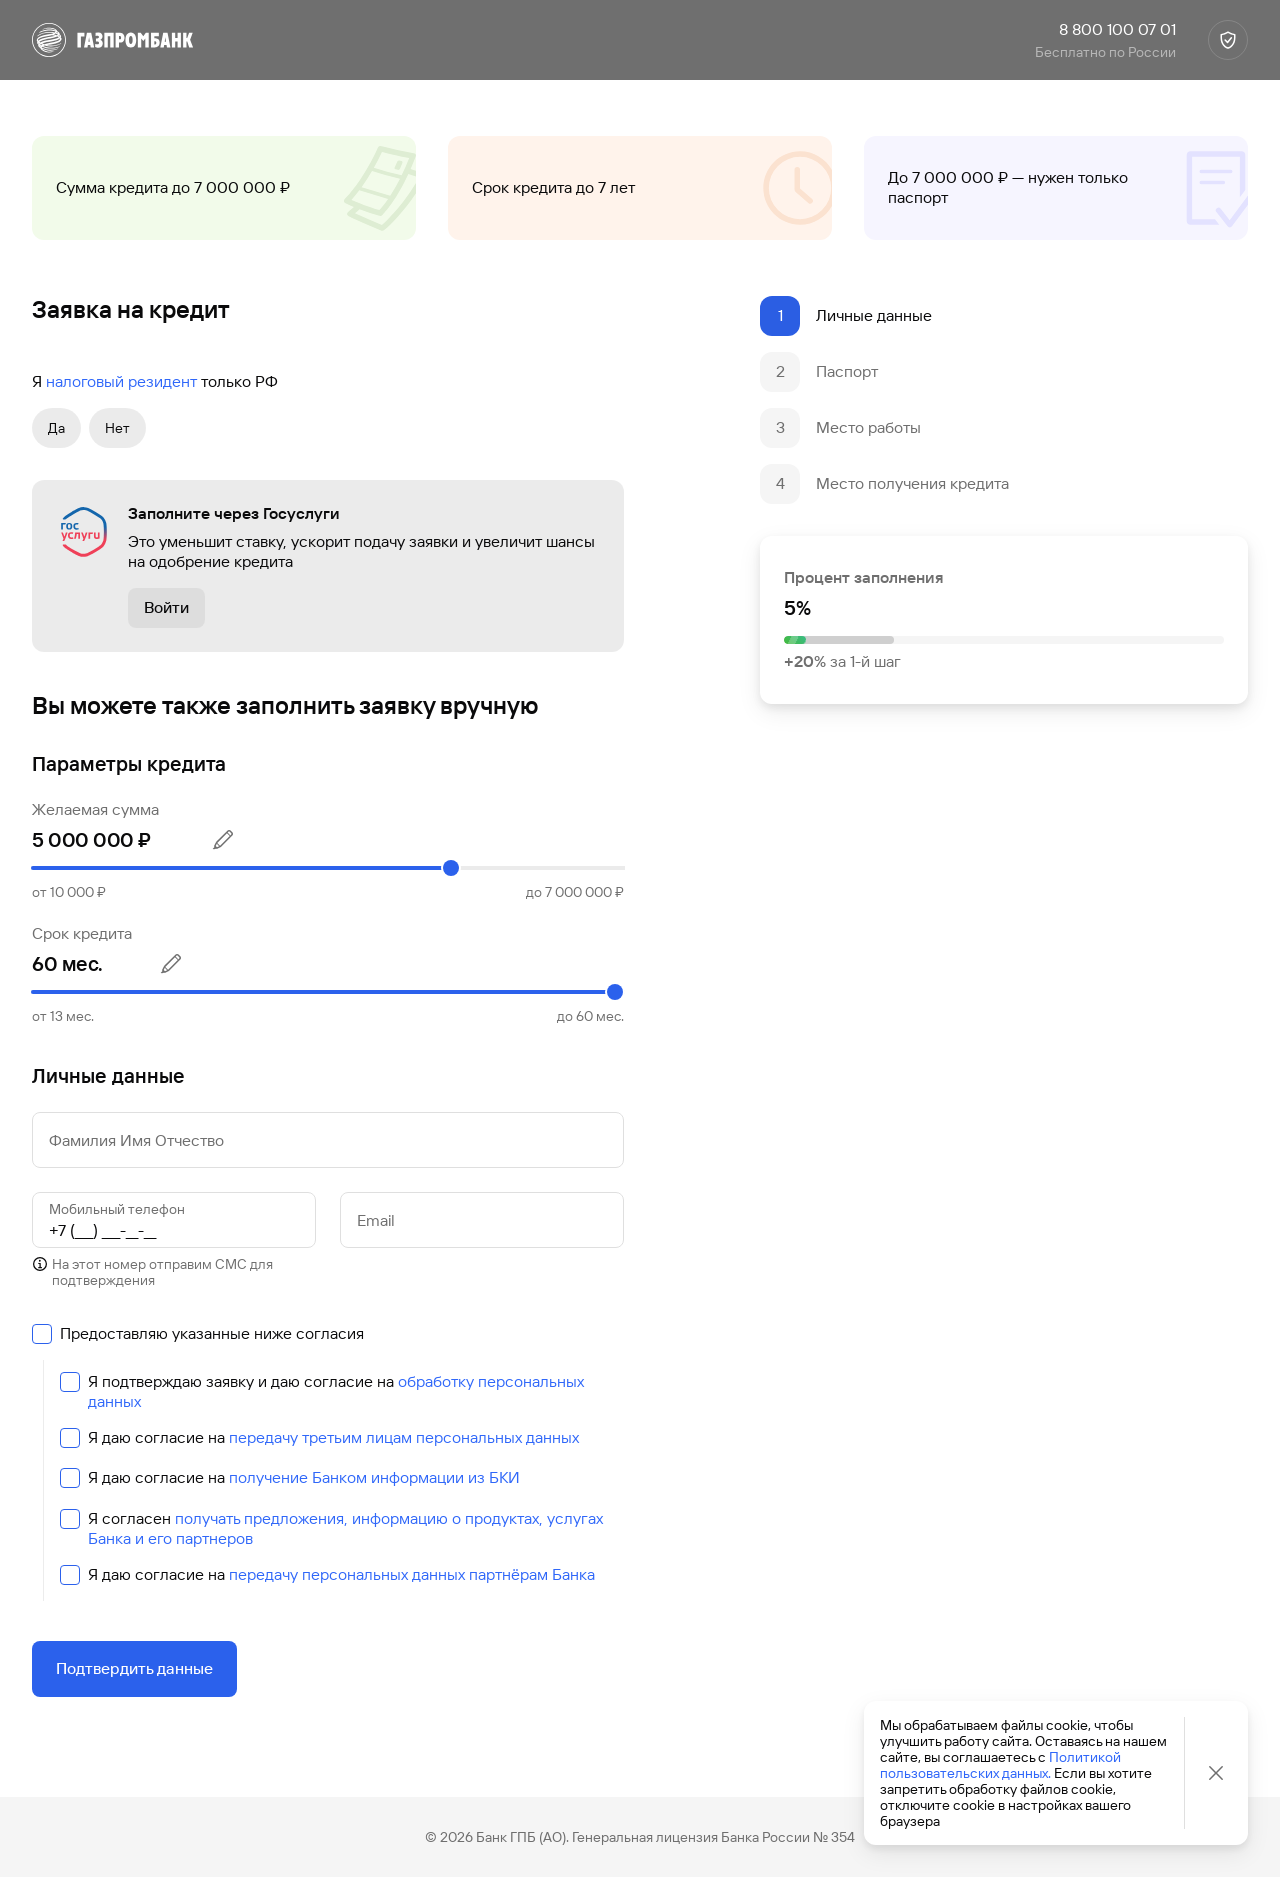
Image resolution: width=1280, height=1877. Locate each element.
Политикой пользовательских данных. (1000, 1765)
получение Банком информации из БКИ (374, 1477)
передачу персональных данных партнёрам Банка (412, 1574)
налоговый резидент (121, 381)
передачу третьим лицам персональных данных (404, 1437)
